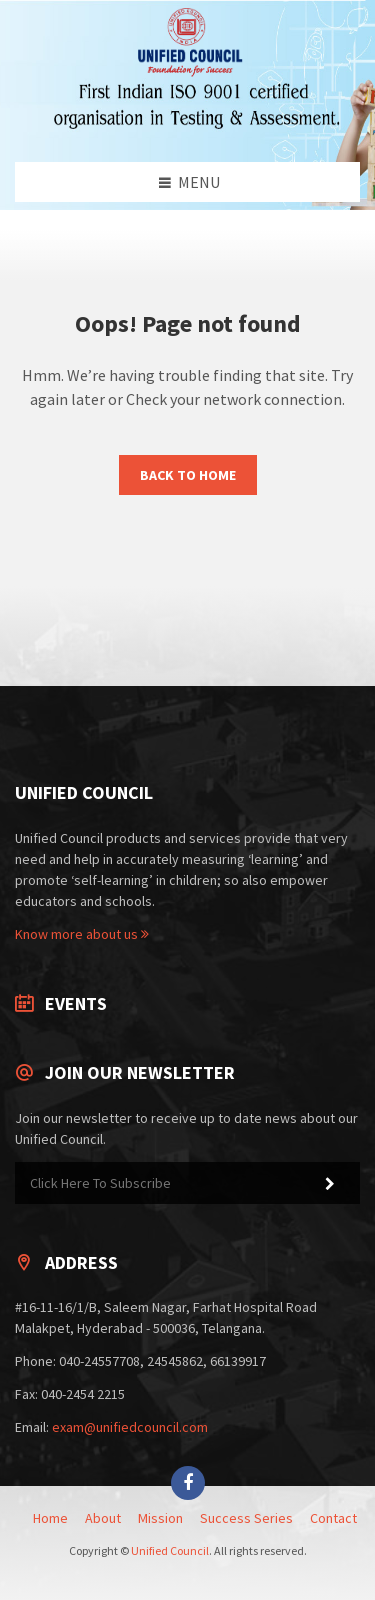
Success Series (246, 1518)
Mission (160, 1518)
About (103, 1518)
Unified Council (170, 1550)
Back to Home (188, 475)
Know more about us (82, 934)
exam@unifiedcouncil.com (130, 1427)
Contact (333, 1518)
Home (50, 1518)
